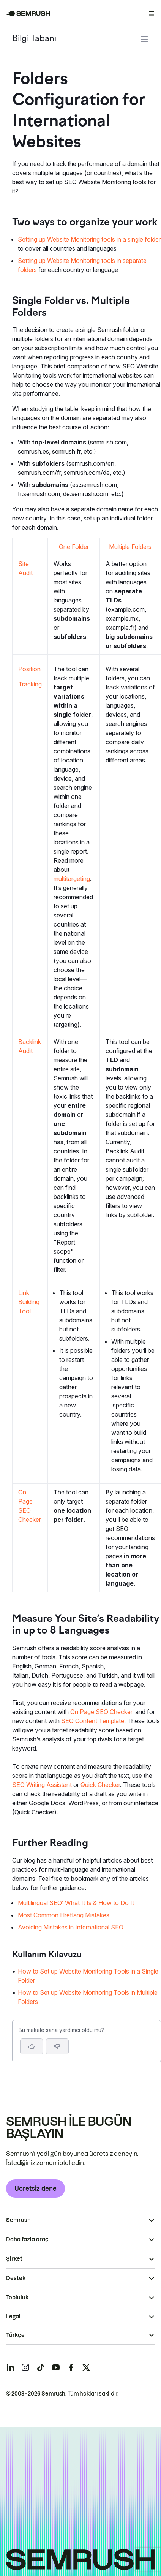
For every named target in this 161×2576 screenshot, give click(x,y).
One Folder (74, 546)
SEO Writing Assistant (42, 1784)
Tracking (30, 684)
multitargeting (72, 878)
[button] (57, 2046)
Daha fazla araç (27, 2239)
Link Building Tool (28, 1302)
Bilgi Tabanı (34, 39)
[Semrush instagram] (25, 2367)
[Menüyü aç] (151, 13)
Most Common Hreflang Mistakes (63, 1915)
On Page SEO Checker (101, 1712)
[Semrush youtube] (55, 2367)
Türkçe (15, 2335)
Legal (13, 2316)
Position (29, 669)
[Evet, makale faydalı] (31, 2046)
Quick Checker (100, 1784)
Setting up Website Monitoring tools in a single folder (89, 239)
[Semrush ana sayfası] (28, 13)
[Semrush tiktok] (40, 2367)
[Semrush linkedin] (10, 2367)
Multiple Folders (130, 546)
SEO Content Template (92, 1721)
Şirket (14, 2259)
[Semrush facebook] (71, 2367)
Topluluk (17, 2298)
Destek (15, 2278)
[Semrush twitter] (86, 2367)
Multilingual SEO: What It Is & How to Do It (76, 1903)
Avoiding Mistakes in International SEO (70, 1927)
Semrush (18, 2220)
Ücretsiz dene (35, 2188)
